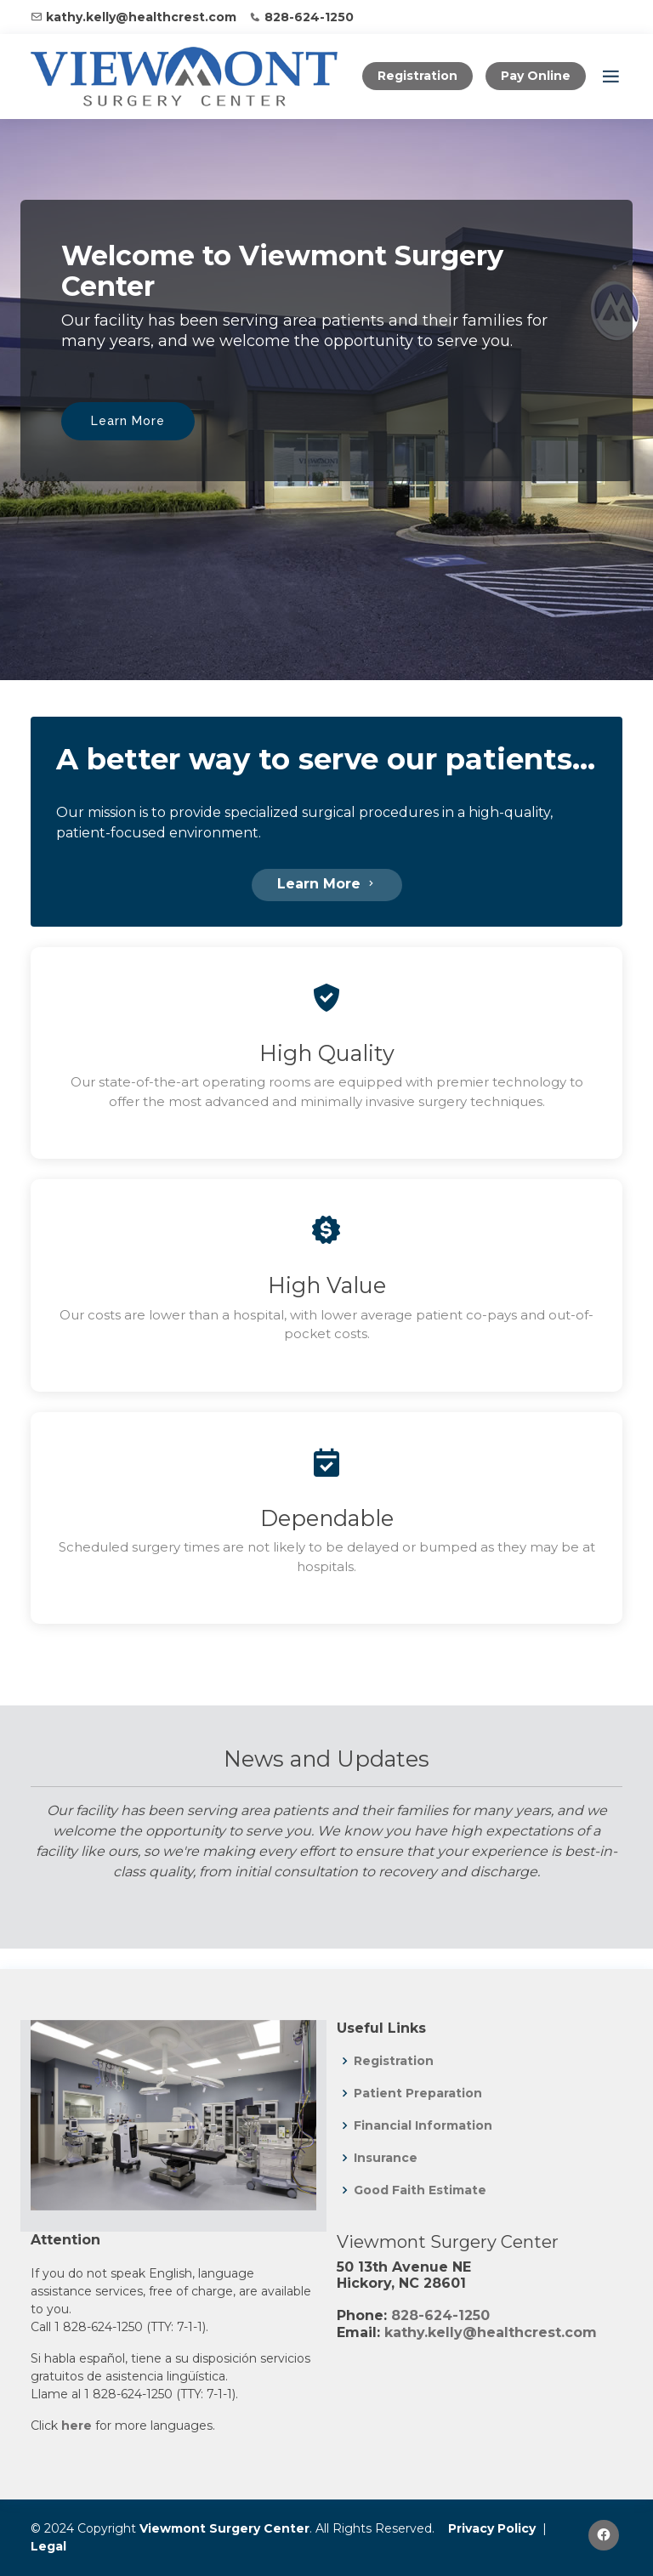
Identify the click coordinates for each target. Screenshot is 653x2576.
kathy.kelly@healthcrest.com (141, 17)
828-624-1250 (309, 17)
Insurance (385, 2158)
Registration (417, 75)
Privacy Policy (492, 2528)
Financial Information (423, 2125)
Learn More (128, 421)
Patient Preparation (418, 2093)
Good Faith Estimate (420, 2190)
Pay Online (536, 75)
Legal (48, 2546)
